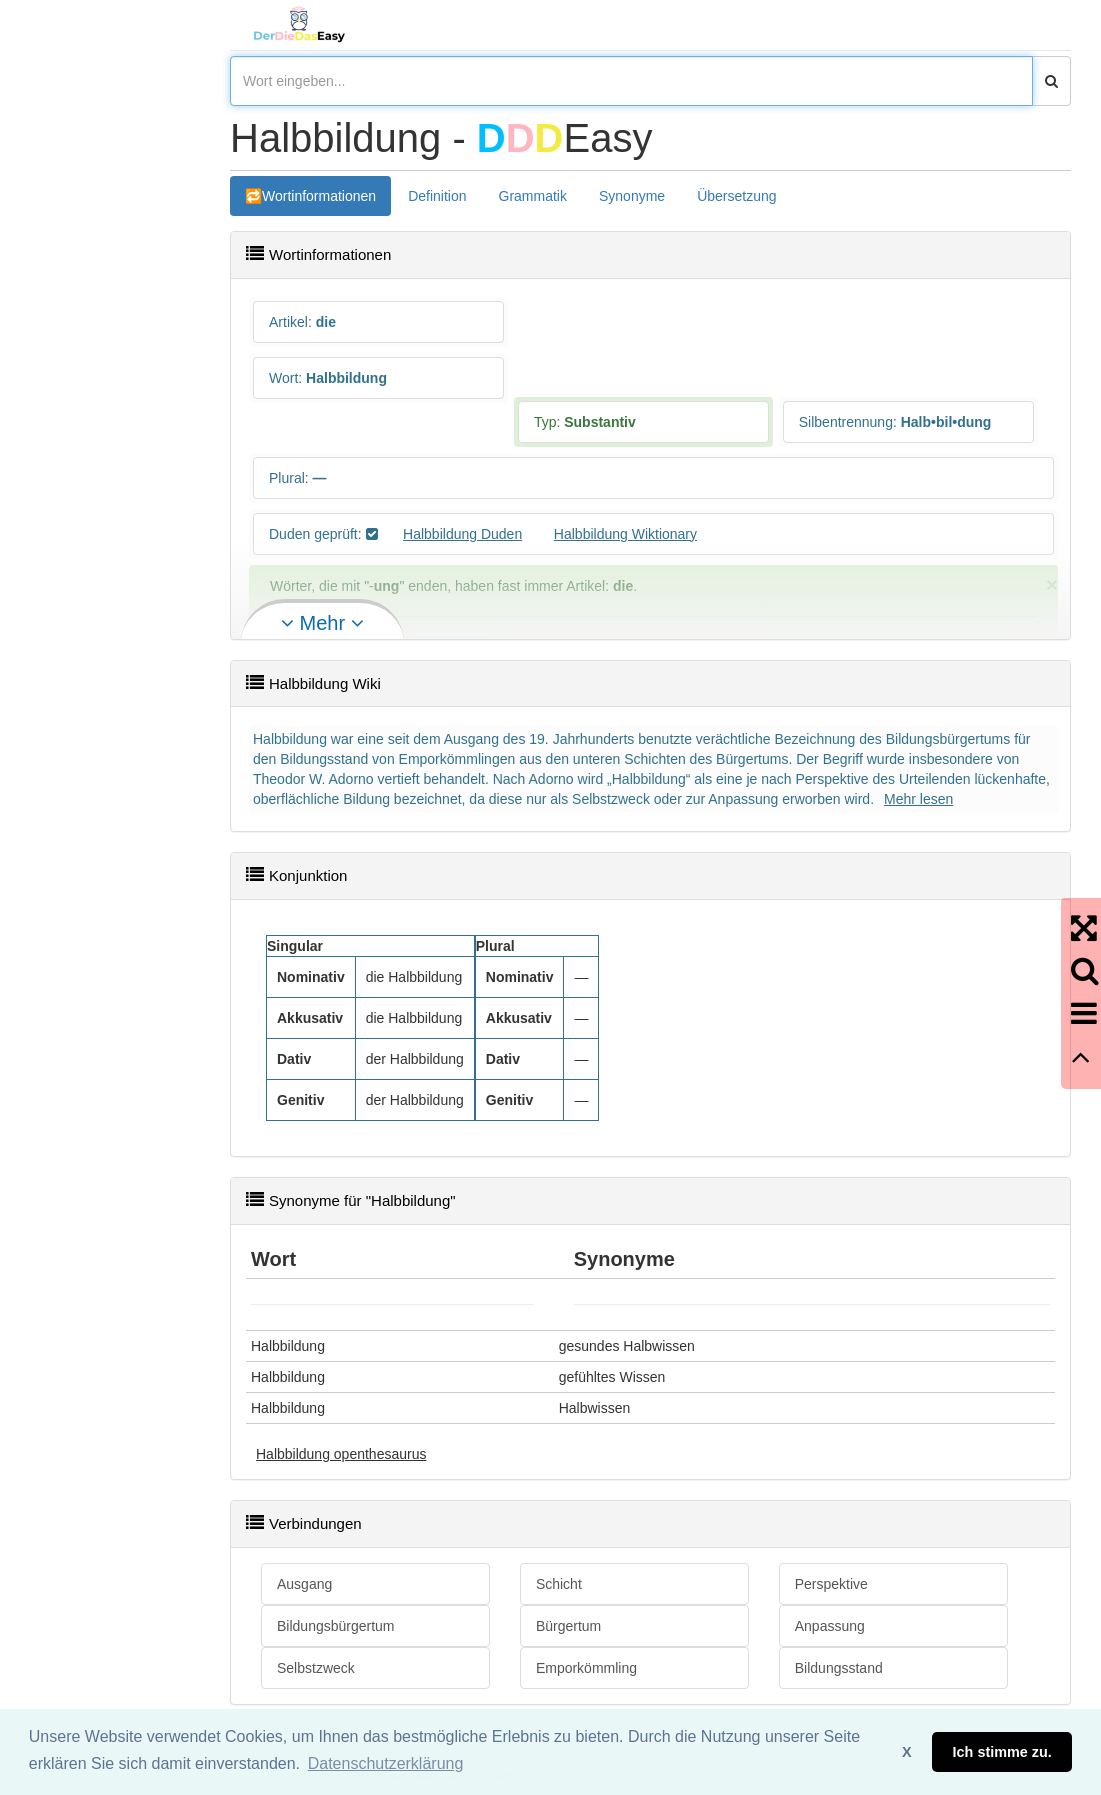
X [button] (907, 1752)
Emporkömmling (586, 1668)
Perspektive (831, 1584)
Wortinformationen (319, 196)
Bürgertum (568, 1626)
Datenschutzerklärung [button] (386, 1763)
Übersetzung (736, 196)
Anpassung (830, 1626)
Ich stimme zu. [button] (1002, 1752)
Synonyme (632, 196)
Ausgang (304, 1584)
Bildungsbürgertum (336, 1626)
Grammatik (533, 196)
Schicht (559, 1584)
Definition (437, 196)
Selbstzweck (316, 1668)
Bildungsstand (839, 1668)
